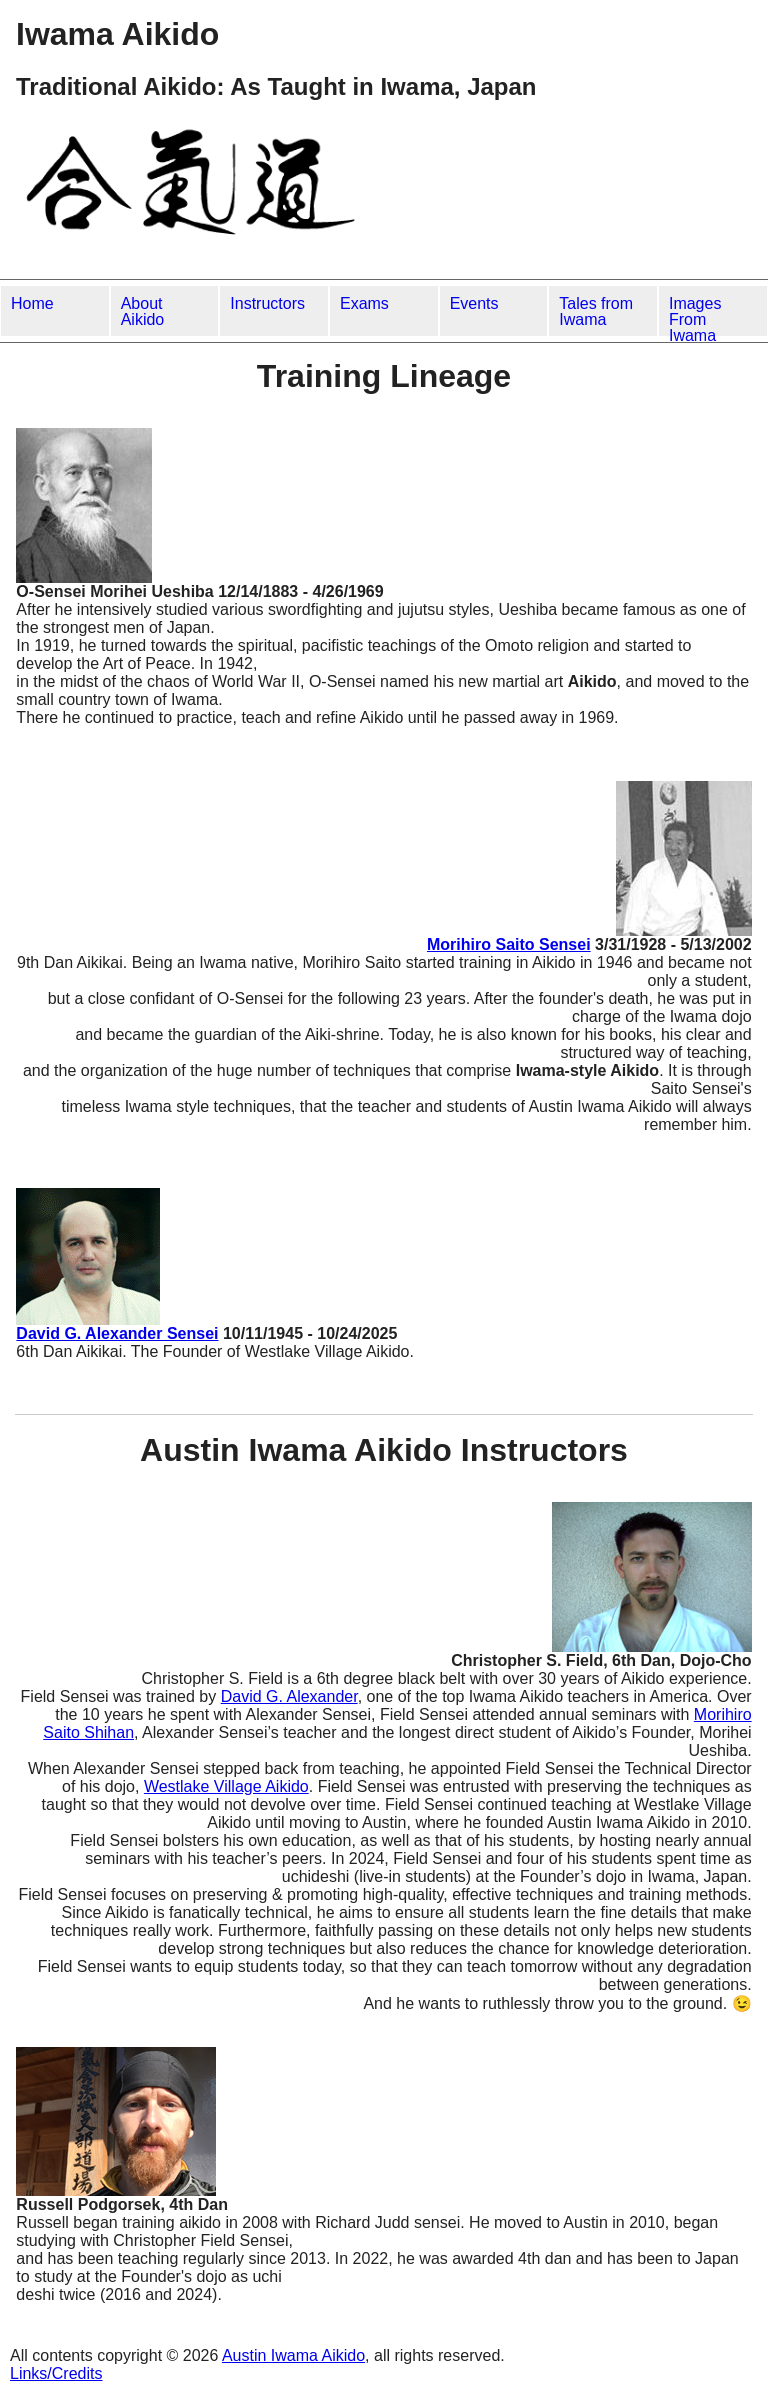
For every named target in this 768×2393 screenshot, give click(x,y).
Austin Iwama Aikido (293, 2355)
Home (32, 303)
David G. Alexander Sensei (117, 1333)
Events (474, 303)
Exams (364, 303)
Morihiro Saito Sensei (509, 944)
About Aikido (143, 311)
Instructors (267, 303)
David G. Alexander (289, 1696)
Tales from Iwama (596, 311)
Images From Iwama (695, 315)
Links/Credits (56, 2373)
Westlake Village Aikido (226, 1786)
